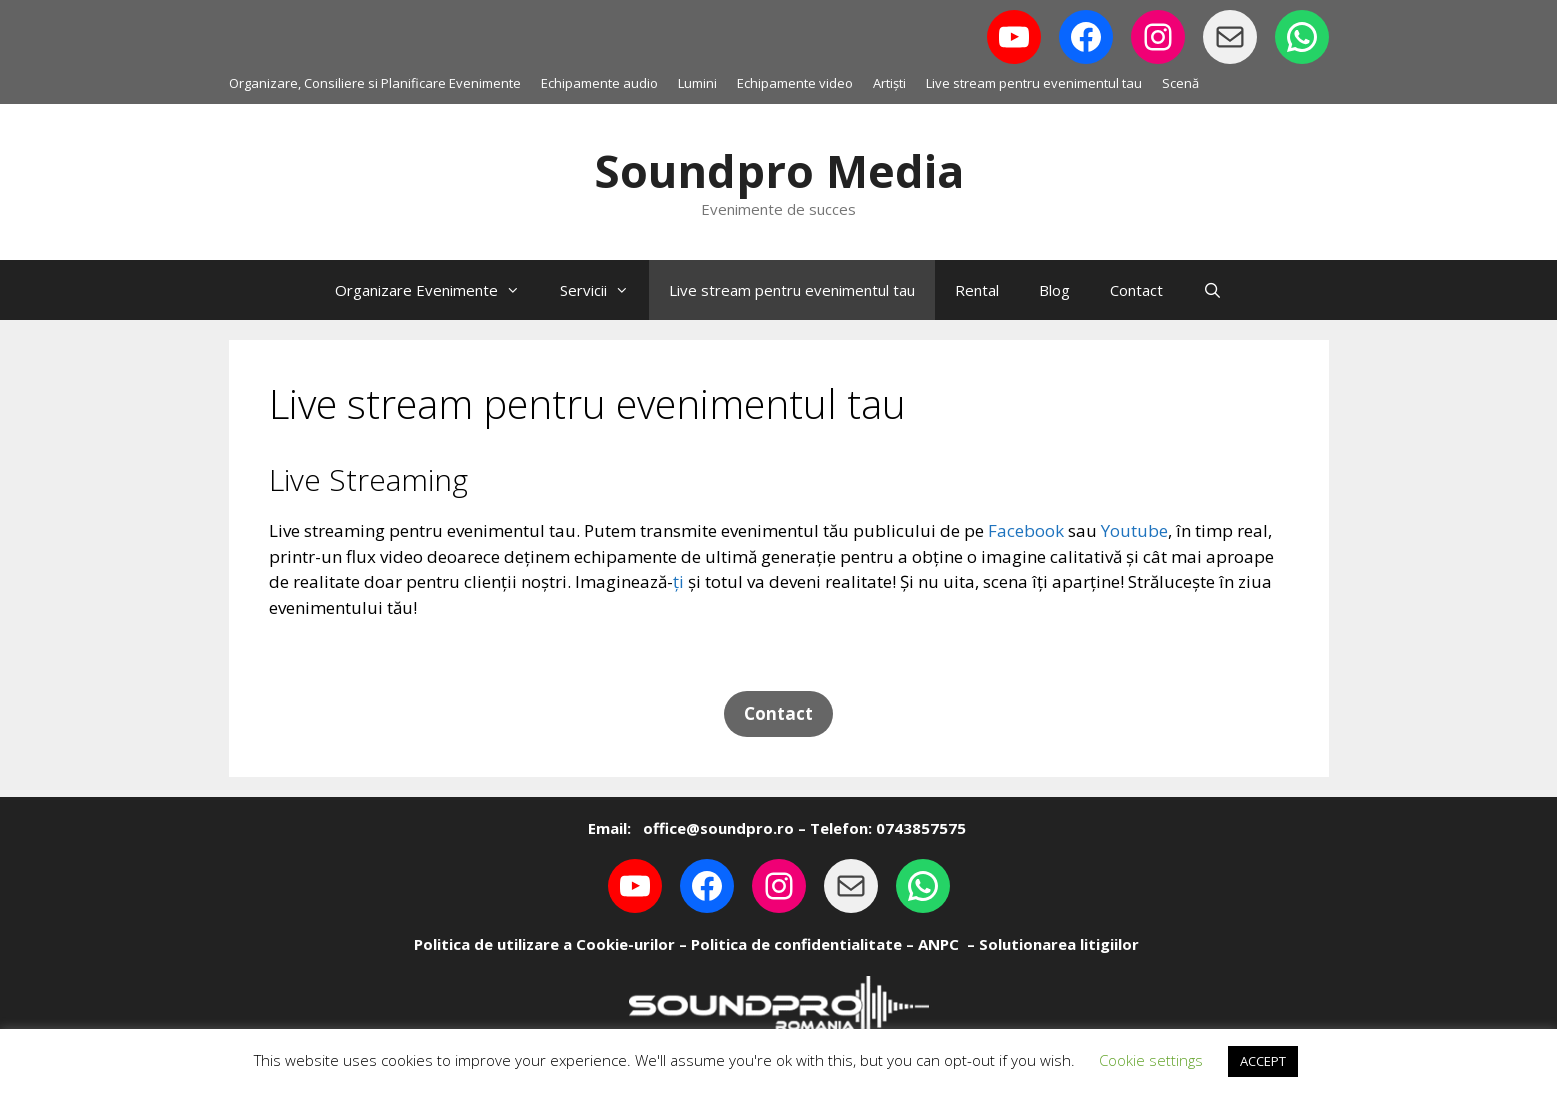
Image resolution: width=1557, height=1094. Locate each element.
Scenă (1180, 83)
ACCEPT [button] (1263, 1061)
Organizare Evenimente (437, 290)
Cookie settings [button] (1151, 1060)
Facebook (1026, 530)
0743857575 (921, 828)
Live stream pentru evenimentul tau (1034, 83)
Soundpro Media (779, 170)
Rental (977, 290)
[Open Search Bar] (1212, 290)
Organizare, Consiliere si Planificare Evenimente (375, 83)
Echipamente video (795, 83)
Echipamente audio (599, 83)
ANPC (938, 944)
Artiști (889, 83)
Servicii (604, 290)
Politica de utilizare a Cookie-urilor (544, 944)
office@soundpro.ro (716, 828)
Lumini (697, 83)
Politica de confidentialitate (796, 944)
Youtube (1134, 530)
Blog (1054, 290)
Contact (1136, 290)
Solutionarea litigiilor (1059, 944)
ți (678, 581)
